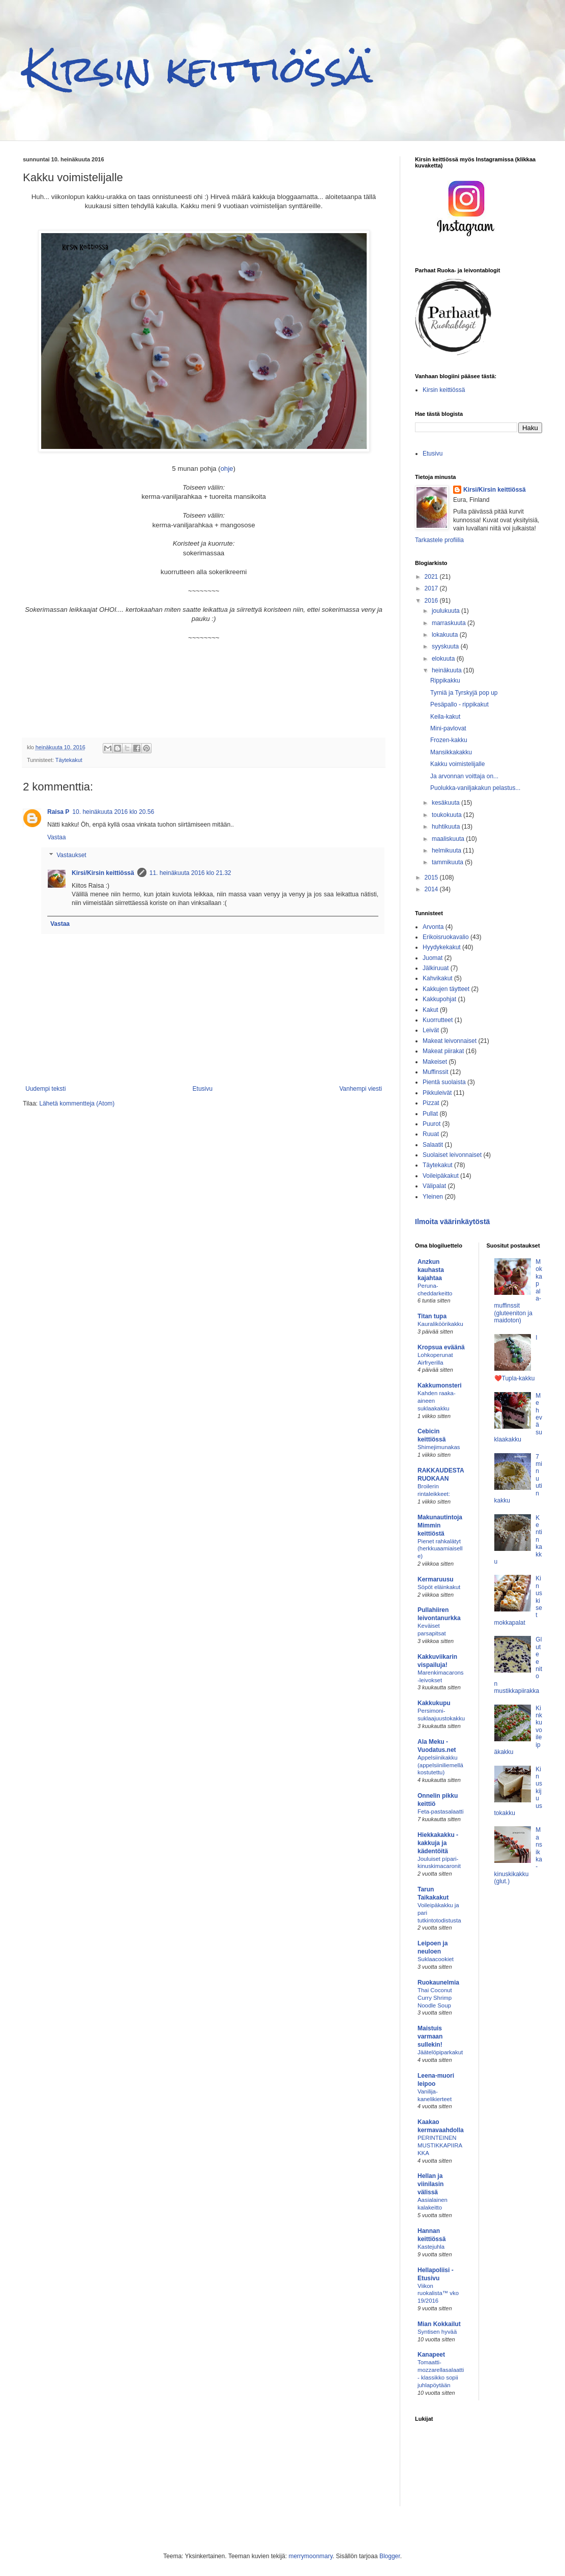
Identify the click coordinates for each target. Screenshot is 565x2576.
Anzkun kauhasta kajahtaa (431, 1270)
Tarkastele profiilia (439, 540)
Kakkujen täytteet (446, 989)
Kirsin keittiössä (197, 69)
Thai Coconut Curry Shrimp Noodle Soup (435, 1997)
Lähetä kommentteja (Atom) (76, 1103)
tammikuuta (448, 862)
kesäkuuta (446, 802)
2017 (432, 588)
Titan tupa (432, 1316)
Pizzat (431, 1103)
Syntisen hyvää (437, 2332)
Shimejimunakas (439, 1447)
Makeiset (435, 1061)
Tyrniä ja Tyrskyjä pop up (464, 692)
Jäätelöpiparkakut (440, 2052)
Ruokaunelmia (438, 1982)
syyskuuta (446, 646)
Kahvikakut (438, 978)
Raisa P (58, 811)
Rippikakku (445, 680)
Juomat (432, 957)
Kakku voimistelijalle (457, 764)
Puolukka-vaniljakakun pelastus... (475, 787)
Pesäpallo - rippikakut (459, 704)
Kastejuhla (431, 2247)
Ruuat (431, 1134)
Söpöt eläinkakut (439, 1587)
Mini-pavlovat (448, 728)
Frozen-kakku (448, 740)
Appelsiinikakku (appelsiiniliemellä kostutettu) (440, 1765)
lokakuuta (446, 634)
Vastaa (56, 837)
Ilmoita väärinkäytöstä (452, 1222)
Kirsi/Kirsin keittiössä (103, 872)
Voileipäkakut (441, 1175)
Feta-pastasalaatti (441, 1811)
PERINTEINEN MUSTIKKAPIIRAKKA (440, 2145)
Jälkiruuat (436, 968)
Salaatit (433, 1144)
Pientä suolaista (444, 1082)
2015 (432, 877)
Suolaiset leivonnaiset (452, 1154)
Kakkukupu (434, 1703)
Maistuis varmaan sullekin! (430, 2036)
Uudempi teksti (45, 1088)
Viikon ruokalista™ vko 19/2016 (438, 2293)
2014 (432, 889)
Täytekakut (68, 760)
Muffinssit (435, 1071)
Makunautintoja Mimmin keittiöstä (440, 1525)
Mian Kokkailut (439, 2324)
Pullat (430, 1113)
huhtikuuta (447, 826)
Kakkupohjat (439, 999)
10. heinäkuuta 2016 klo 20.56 (113, 811)
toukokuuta (447, 814)
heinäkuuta (447, 670)
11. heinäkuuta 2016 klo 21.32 (190, 872)
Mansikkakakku (451, 752)
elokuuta (444, 658)
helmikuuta (447, 850)
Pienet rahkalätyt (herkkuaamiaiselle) (440, 1549)
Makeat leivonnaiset (450, 1040)
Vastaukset (71, 855)
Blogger (389, 2556)
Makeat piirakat (443, 1051)
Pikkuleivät (437, 1092)
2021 (432, 576)
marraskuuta (449, 623)
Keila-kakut (445, 716)
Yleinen (433, 1196)
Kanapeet (431, 2354)
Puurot (431, 1123)
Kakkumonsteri (440, 1385)
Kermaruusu (436, 1579)
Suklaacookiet (436, 1959)
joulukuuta (446, 610)
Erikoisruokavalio (446, 937)
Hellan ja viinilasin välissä (430, 2184)
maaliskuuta (449, 838)
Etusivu (203, 1088)
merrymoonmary (310, 2556)
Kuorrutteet (438, 1020)
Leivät (431, 1030)
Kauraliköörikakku (440, 1324)
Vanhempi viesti (360, 1088)
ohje (226, 468)
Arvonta (433, 926)
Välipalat (434, 1186)
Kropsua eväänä (441, 1347)
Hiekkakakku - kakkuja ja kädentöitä (438, 1843)
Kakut (430, 1009)
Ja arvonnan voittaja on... (464, 776)
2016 (432, 600)
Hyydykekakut (442, 947)
